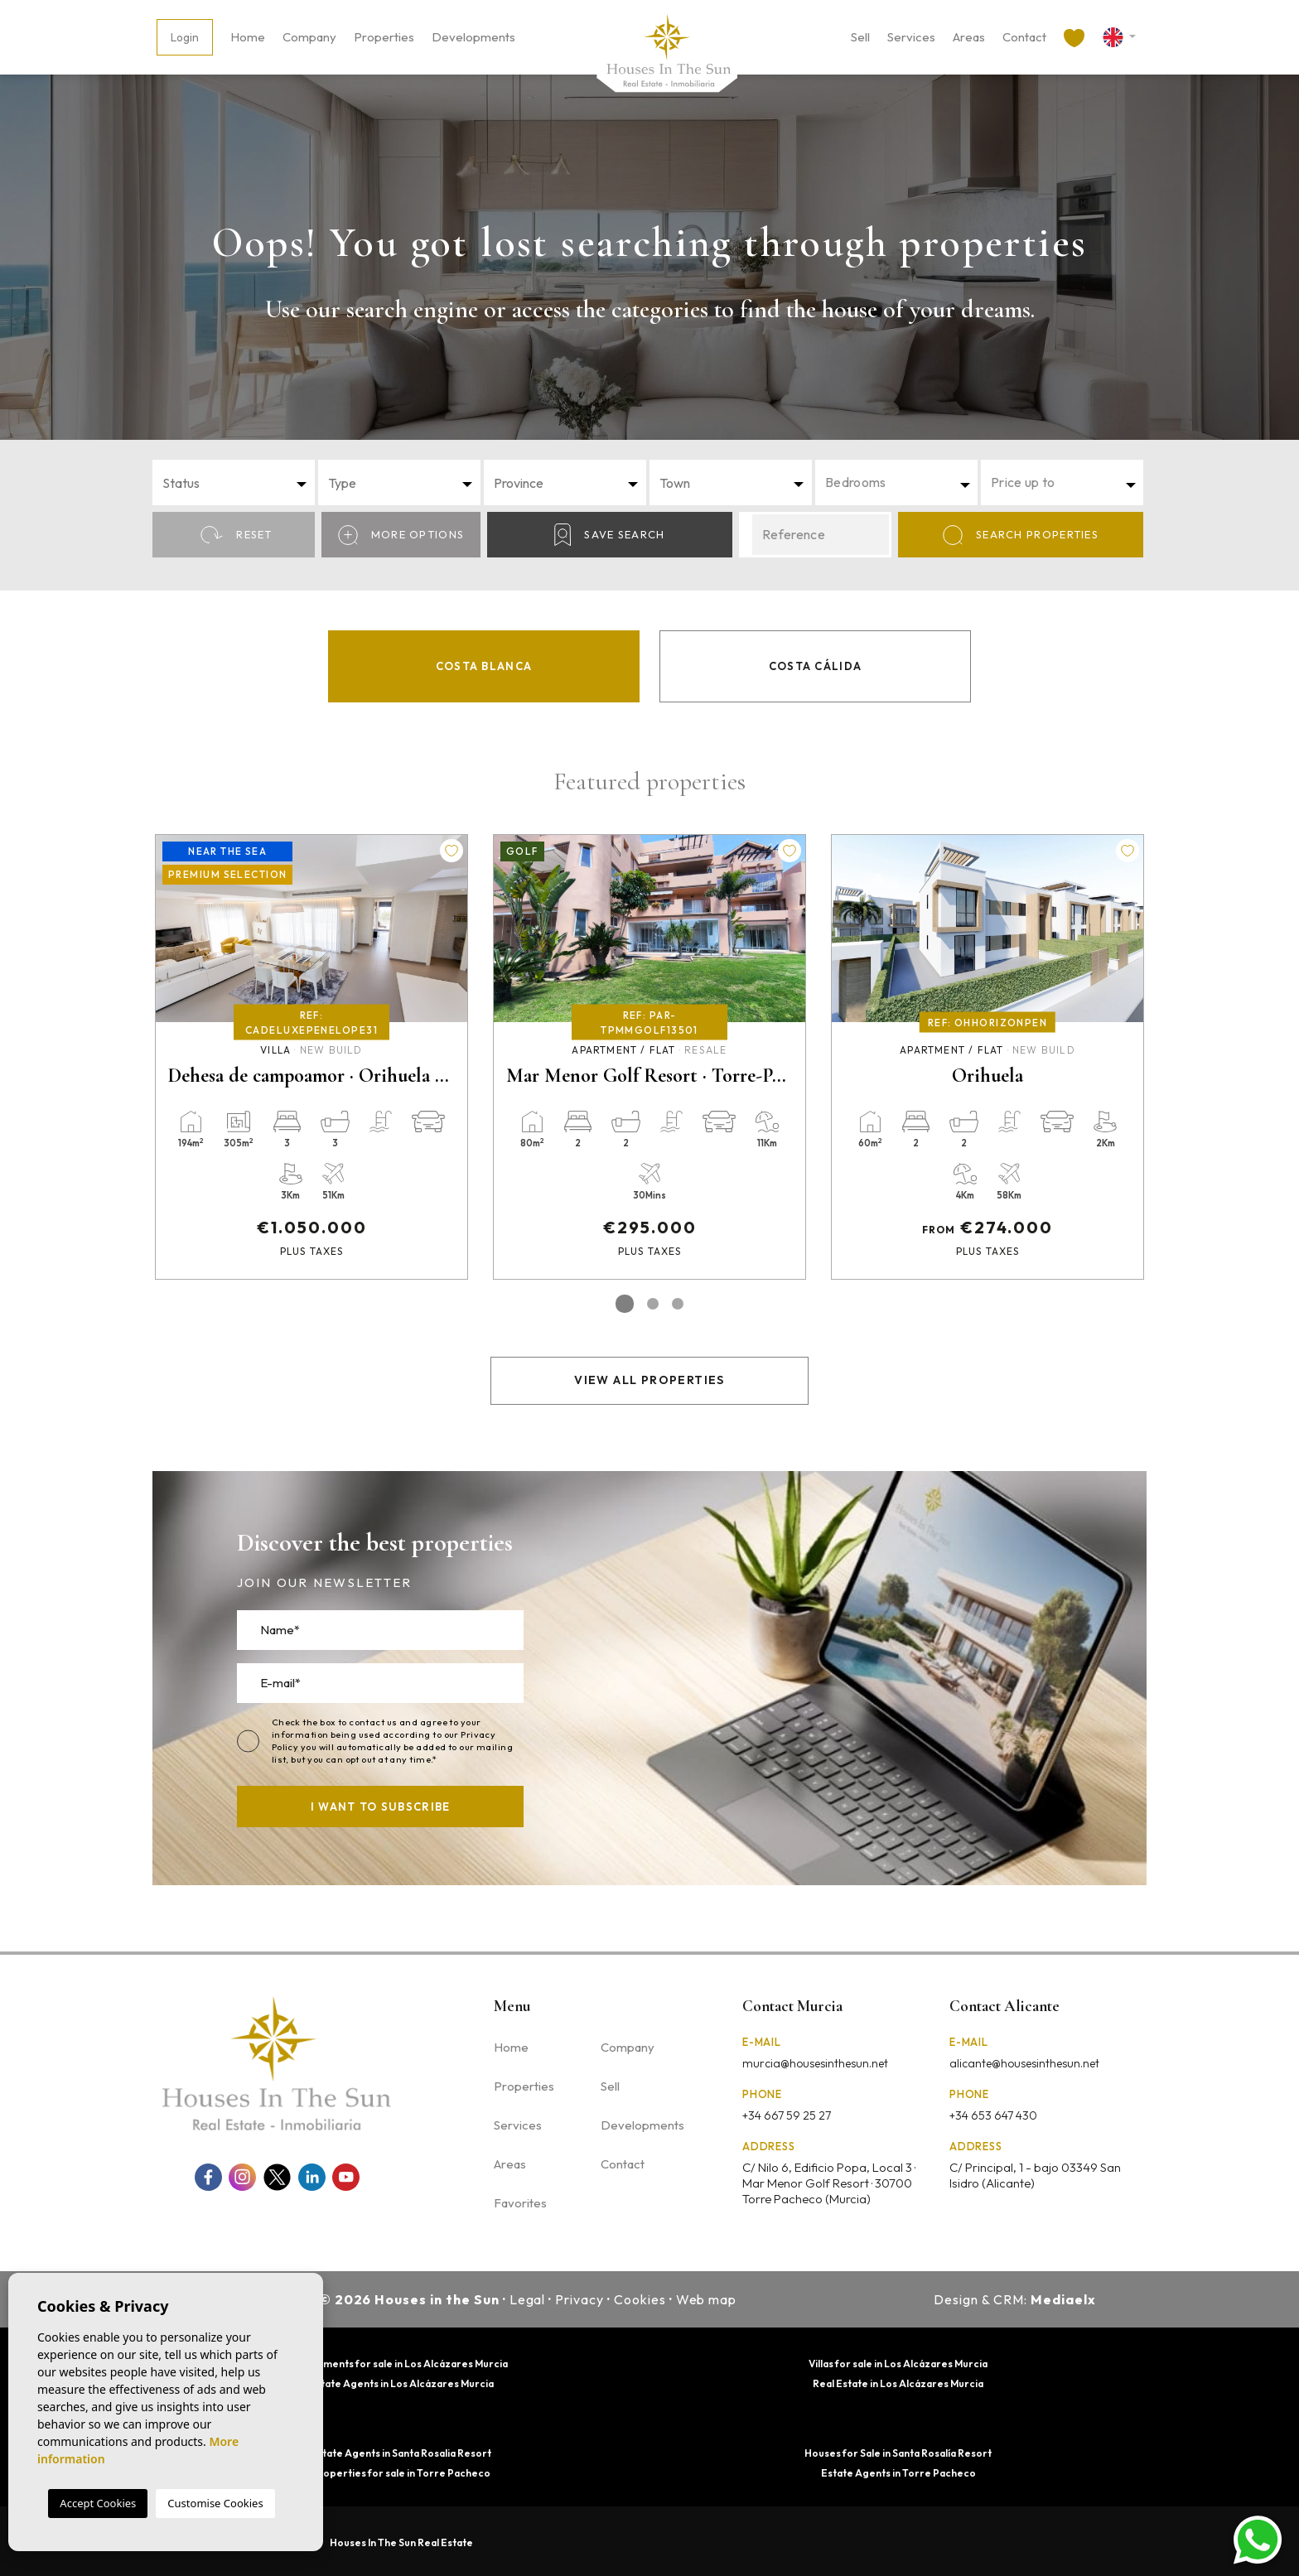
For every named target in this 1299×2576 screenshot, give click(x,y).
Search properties (1021, 535)
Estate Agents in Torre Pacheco (898, 2473)
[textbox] (238, 483)
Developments (473, 37)
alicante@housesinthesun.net (1024, 2063)
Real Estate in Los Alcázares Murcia (898, 2383)
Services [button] (911, 37)
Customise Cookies (215, 2503)
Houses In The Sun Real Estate (401, 2542)
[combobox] (233, 482)
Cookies (640, 2299)
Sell (860, 37)
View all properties (649, 1379)
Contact (1024, 37)
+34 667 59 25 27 (786, 2115)
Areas (969, 37)
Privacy (579, 2299)
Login (185, 37)
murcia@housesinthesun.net (815, 2063)
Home (247, 37)
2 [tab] (653, 1304)
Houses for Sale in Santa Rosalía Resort (898, 2453)
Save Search (609, 534)
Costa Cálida (815, 666)
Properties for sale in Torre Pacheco (400, 2473)
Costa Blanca (484, 666)
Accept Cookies (98, 2503)
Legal (527, 2299)
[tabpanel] (311, 1057)
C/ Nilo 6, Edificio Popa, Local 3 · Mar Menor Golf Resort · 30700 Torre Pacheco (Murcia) (828, 2183)
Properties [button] (384, 37)
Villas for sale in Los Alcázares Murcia (898, 2363)
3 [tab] (677, 1304)
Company (309, 37)
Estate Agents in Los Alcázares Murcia (401, 2383)
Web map (706, 2299)
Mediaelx (1063, 2299)
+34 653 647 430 (993, 2115)
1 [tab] (625, 1304)
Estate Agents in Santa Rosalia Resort (401, 2453)
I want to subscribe (381, 1806)
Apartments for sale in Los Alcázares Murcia (401, 2363)
